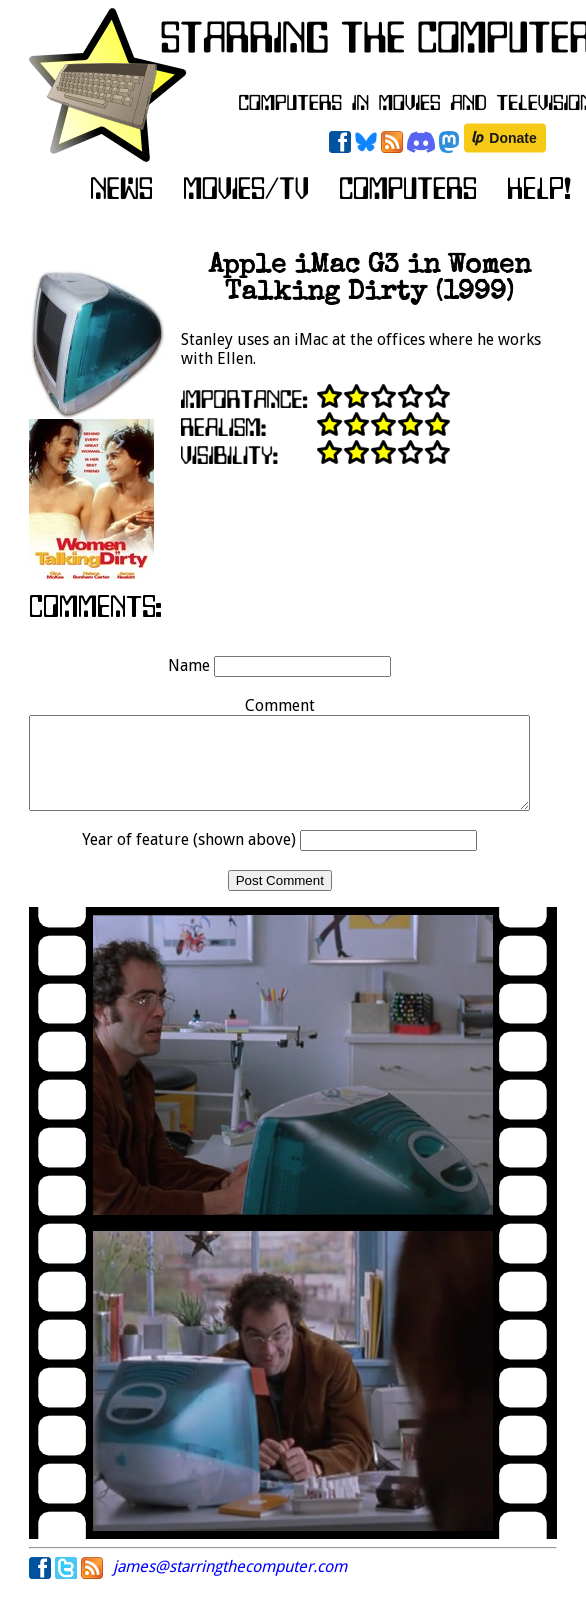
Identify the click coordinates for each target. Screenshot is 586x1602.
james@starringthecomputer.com (230, 1584)
